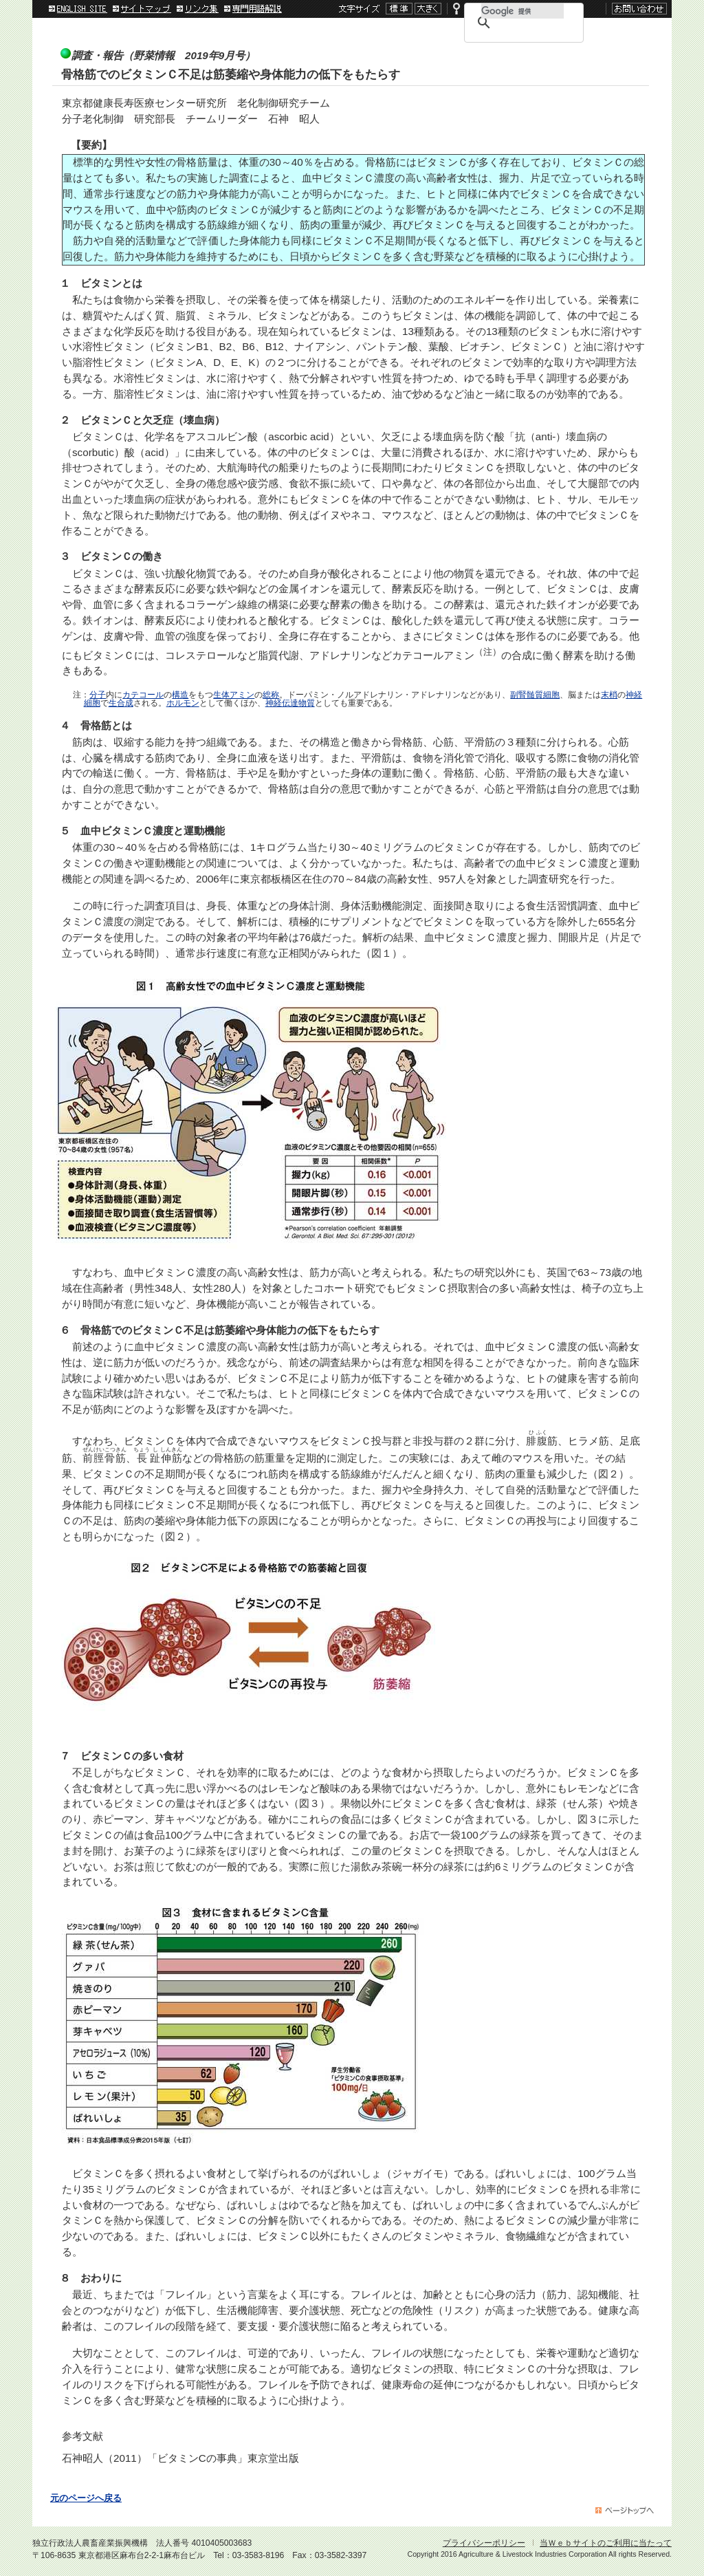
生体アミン (233, 695)
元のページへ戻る (86, 2498)
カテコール (143, 695)
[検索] (522, 11)
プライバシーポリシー (484, 2543)
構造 (180, 695)
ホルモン (182, 703)
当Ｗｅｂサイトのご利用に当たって (606, 2543)
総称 (271, 695)
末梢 (609, 695)
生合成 (121, 703)
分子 (97, 695)
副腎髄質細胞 (535, 695)
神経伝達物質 (290, 703)
